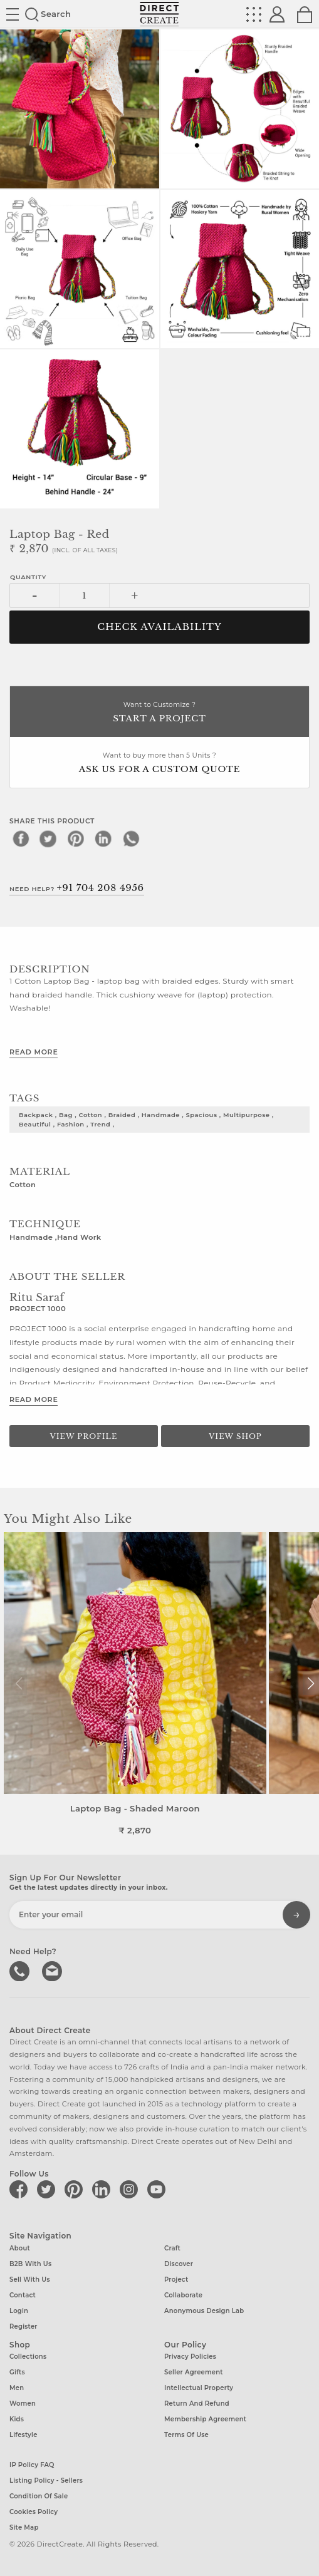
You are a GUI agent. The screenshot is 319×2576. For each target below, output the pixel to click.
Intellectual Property (198, 2388)
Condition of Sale (38, 2496)
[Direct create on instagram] (131, 2189)
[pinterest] (76, 838)
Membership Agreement (205, 2419)
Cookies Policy (33, 2512)
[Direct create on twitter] (48, 2189)
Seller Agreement (193, 2372)
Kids (16, 2419)
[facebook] (20, 838)
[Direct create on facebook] (20, 2189)
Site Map (23, 2527)
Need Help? (76, 888)
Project (176, 2279)
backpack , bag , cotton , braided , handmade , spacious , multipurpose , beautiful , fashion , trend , (146, 1119)
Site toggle (12, 14)
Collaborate (183, 2295)
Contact (22, 2295)
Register (23, 2326)
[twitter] (48, 838)
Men (16, 2388)
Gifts (17, 2372)
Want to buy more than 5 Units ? (159, 763)
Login (18, 2311)
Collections (27, 2356)
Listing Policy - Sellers (46, 2480)
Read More (33, 1052)
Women (22, 2403)
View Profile (84, 1436)
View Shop (235, 1436)
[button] (310, 1684)
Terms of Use (186, 2435)
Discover (178, 2264)
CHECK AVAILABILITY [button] (159, 626)
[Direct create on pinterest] (76, 2189)
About (19, 2248)
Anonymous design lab (204, 2311)
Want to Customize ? (159, 713)
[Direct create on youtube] (158, 2189)
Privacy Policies (190, 2356)
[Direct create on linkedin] (103, 2189)
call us (20, 1970)
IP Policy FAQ (32, 2465)
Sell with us (29, 2279)
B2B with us (30, 2264)
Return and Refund (196, 2403)
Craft (172, 2248)
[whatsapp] (131, 838)
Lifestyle (23, 2435)
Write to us (53, 1970)
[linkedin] (103, 838)
